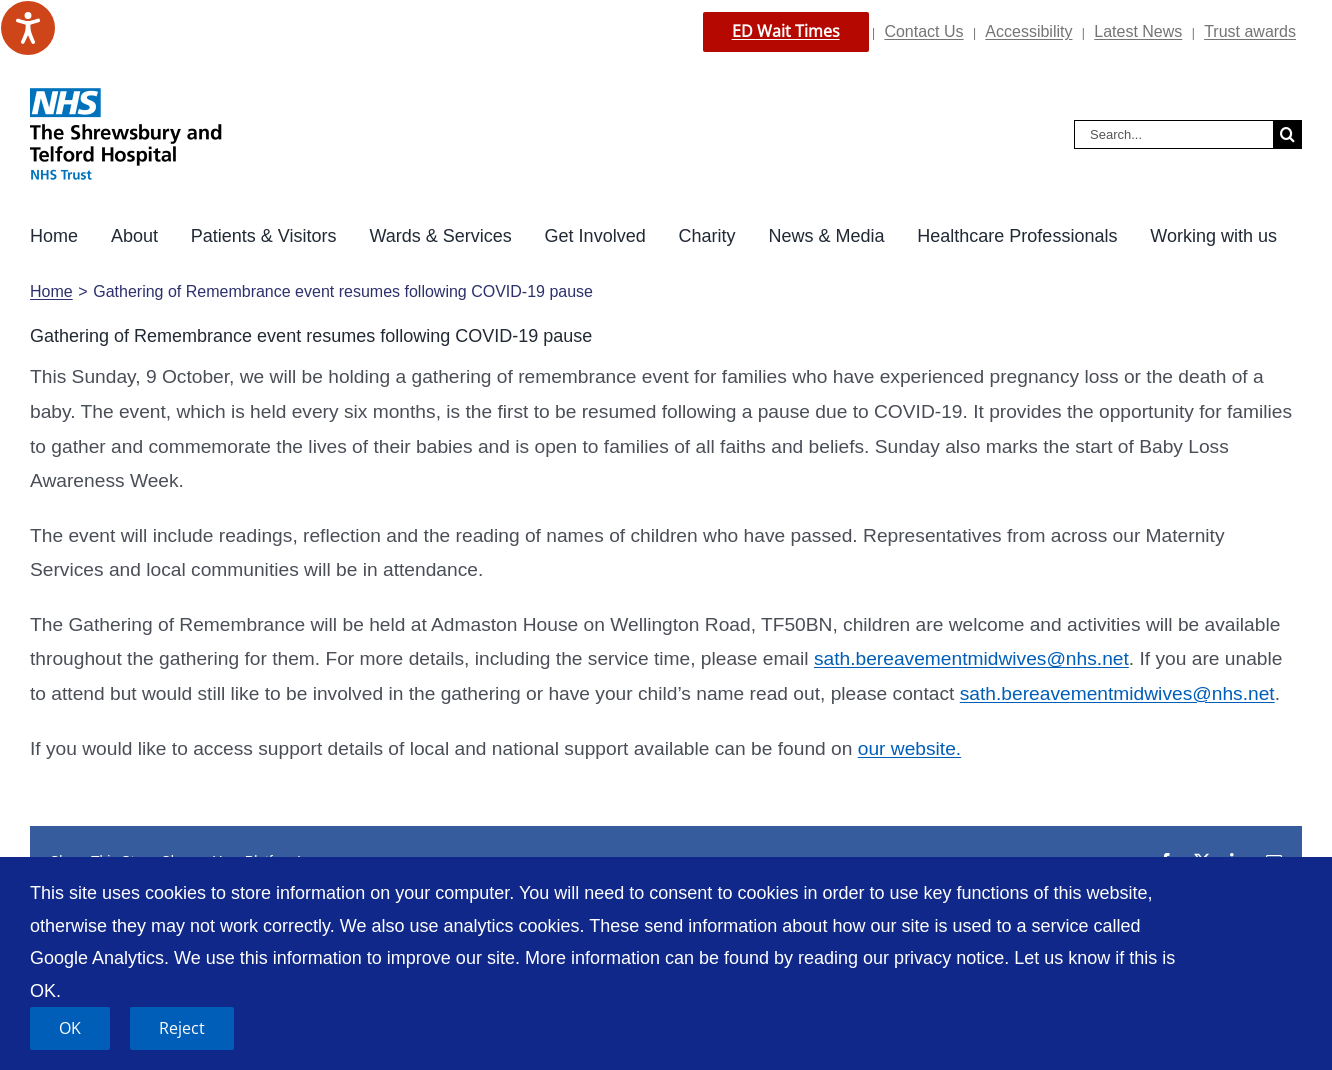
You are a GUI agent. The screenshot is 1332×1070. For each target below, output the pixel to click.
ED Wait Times (786, 31)
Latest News (1138, 31)
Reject (182, 1028)
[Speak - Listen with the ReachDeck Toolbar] (28, 28)
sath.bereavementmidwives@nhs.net (971, 658)
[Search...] (1173, 134)
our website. (909, 748)
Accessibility (1028, 31)
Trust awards (1250, 31)
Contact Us (923, 31)
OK (70, 1028)
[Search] (1287, 134)
